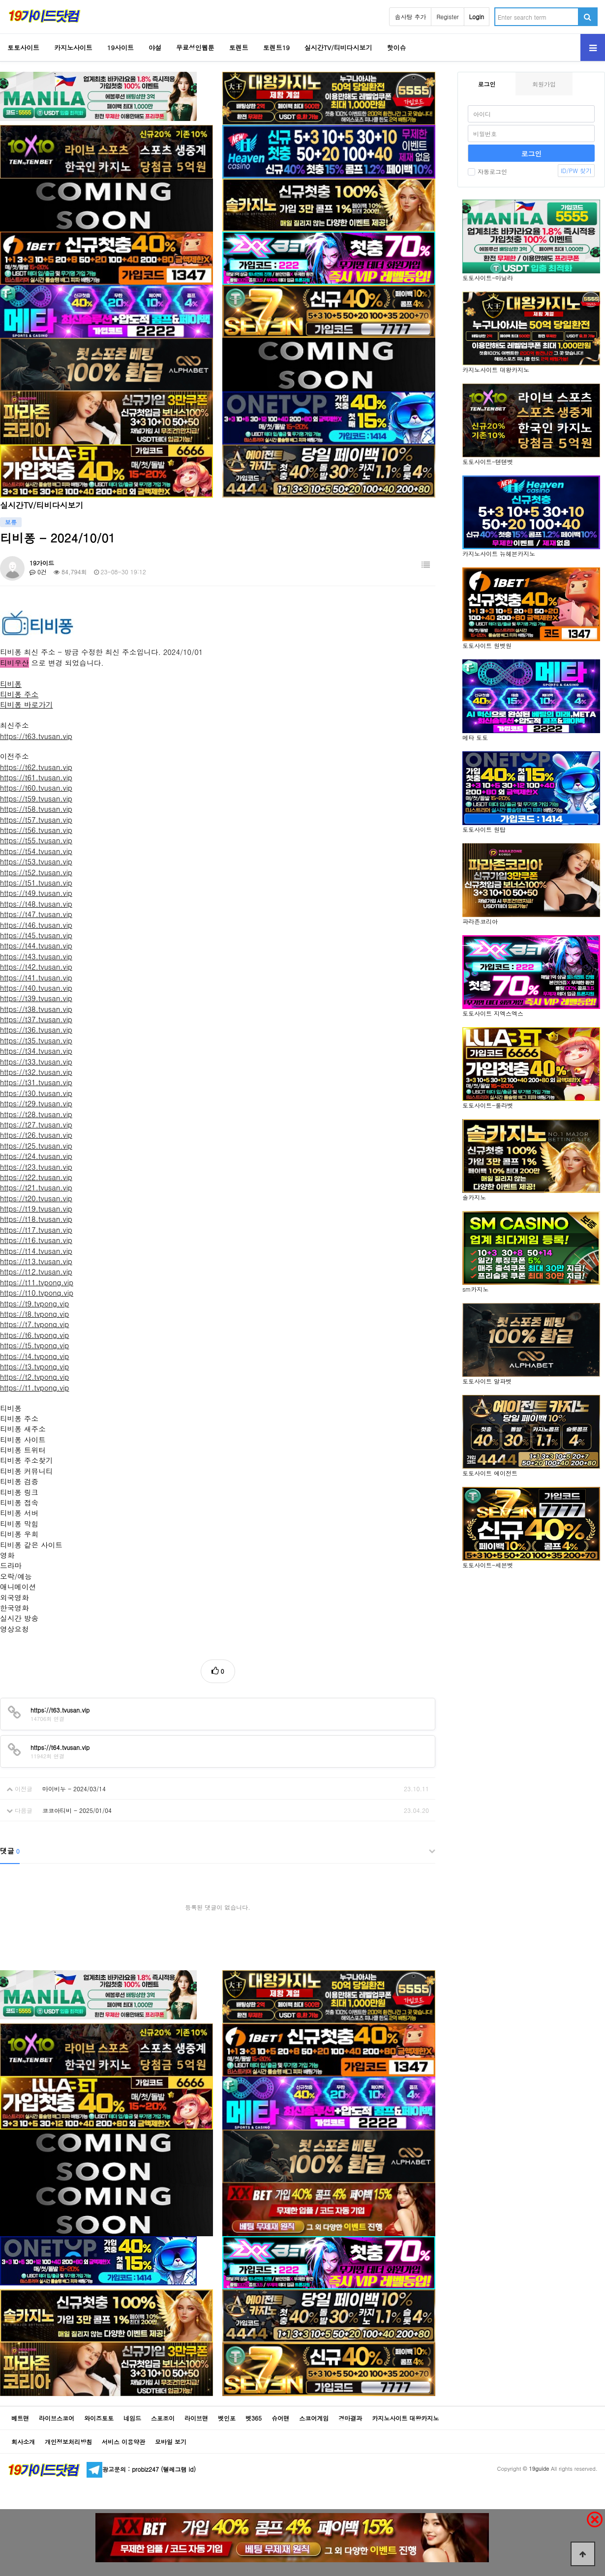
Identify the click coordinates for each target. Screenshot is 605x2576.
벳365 (253, 2418)
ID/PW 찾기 (576, 170)
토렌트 (238, 47)
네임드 (132, 2418)
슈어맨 (280, 2418)
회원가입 (544, 84)
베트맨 (20, 2418)
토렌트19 (276, 47)
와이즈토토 (99, 2418)
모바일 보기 (170, 2441)
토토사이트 (23, 47)
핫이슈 (396, 47)
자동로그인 (487, 171)
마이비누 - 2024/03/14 (74, 1788)
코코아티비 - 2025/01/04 (77, 1810)
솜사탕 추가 (410, 16)
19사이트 (120, 47)
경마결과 (350, 2418)
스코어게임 (314, 2418)
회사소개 (23, 2441)
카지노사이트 (73, 47)
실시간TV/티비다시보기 (338, 47)
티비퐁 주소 (19, 694)
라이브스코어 (56, 2418)
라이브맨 (196, 2418)
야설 (155, 47)
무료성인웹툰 (195, 47)
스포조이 (163, 2418)
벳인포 (227, 2418)
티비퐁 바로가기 (26, 704)
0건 (38, 571)
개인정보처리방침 (68, 2441)
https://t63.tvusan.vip (36, 736)
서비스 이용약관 (123, 2441)
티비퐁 (11, 684)
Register (447, 16)
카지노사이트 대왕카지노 (405, 2418)
